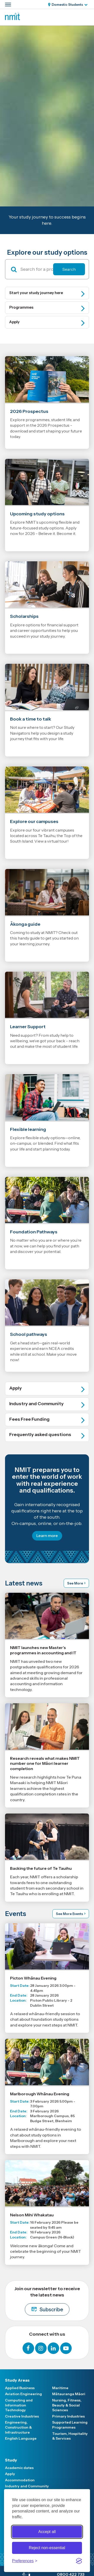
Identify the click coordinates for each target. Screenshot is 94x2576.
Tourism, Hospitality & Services (70, 2436)
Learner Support (28, 1026)
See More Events (69, 1914)
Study (11, 2459)
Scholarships (24, 616)
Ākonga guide (25, 924)
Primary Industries (68, 2416)
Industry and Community (36, 1403)
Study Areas (17, 2380)
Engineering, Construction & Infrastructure (18, 2427)
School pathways (28, 1334)
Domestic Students (67, 5)
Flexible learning (28, 1129)
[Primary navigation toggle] (8, 4)
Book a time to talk (30, 719)
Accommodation (20, 2480)
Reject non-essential (47, 2548)
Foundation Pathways (33, 1232)
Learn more (47, 1535)
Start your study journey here (36, 292)
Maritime (60, 2388)
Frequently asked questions (40, 1434)
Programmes (21, 307)
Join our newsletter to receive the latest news (47, 2301)
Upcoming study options (37, 514)
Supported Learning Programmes (69, 2425)
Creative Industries (22, 2416)
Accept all (47, 2532)
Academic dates (19, 2467)
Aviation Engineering (23, 2394)
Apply (14, 321)
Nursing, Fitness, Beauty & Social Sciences (66, 2405)
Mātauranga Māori (68, 2394)
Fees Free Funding (29, 1419)
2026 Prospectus (29, 411)
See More (75, 1583)
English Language (21, 2438)
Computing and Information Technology (19, 2405)
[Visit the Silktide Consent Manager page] (79, 2561)
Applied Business (20, 2388)
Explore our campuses (34, 821)
